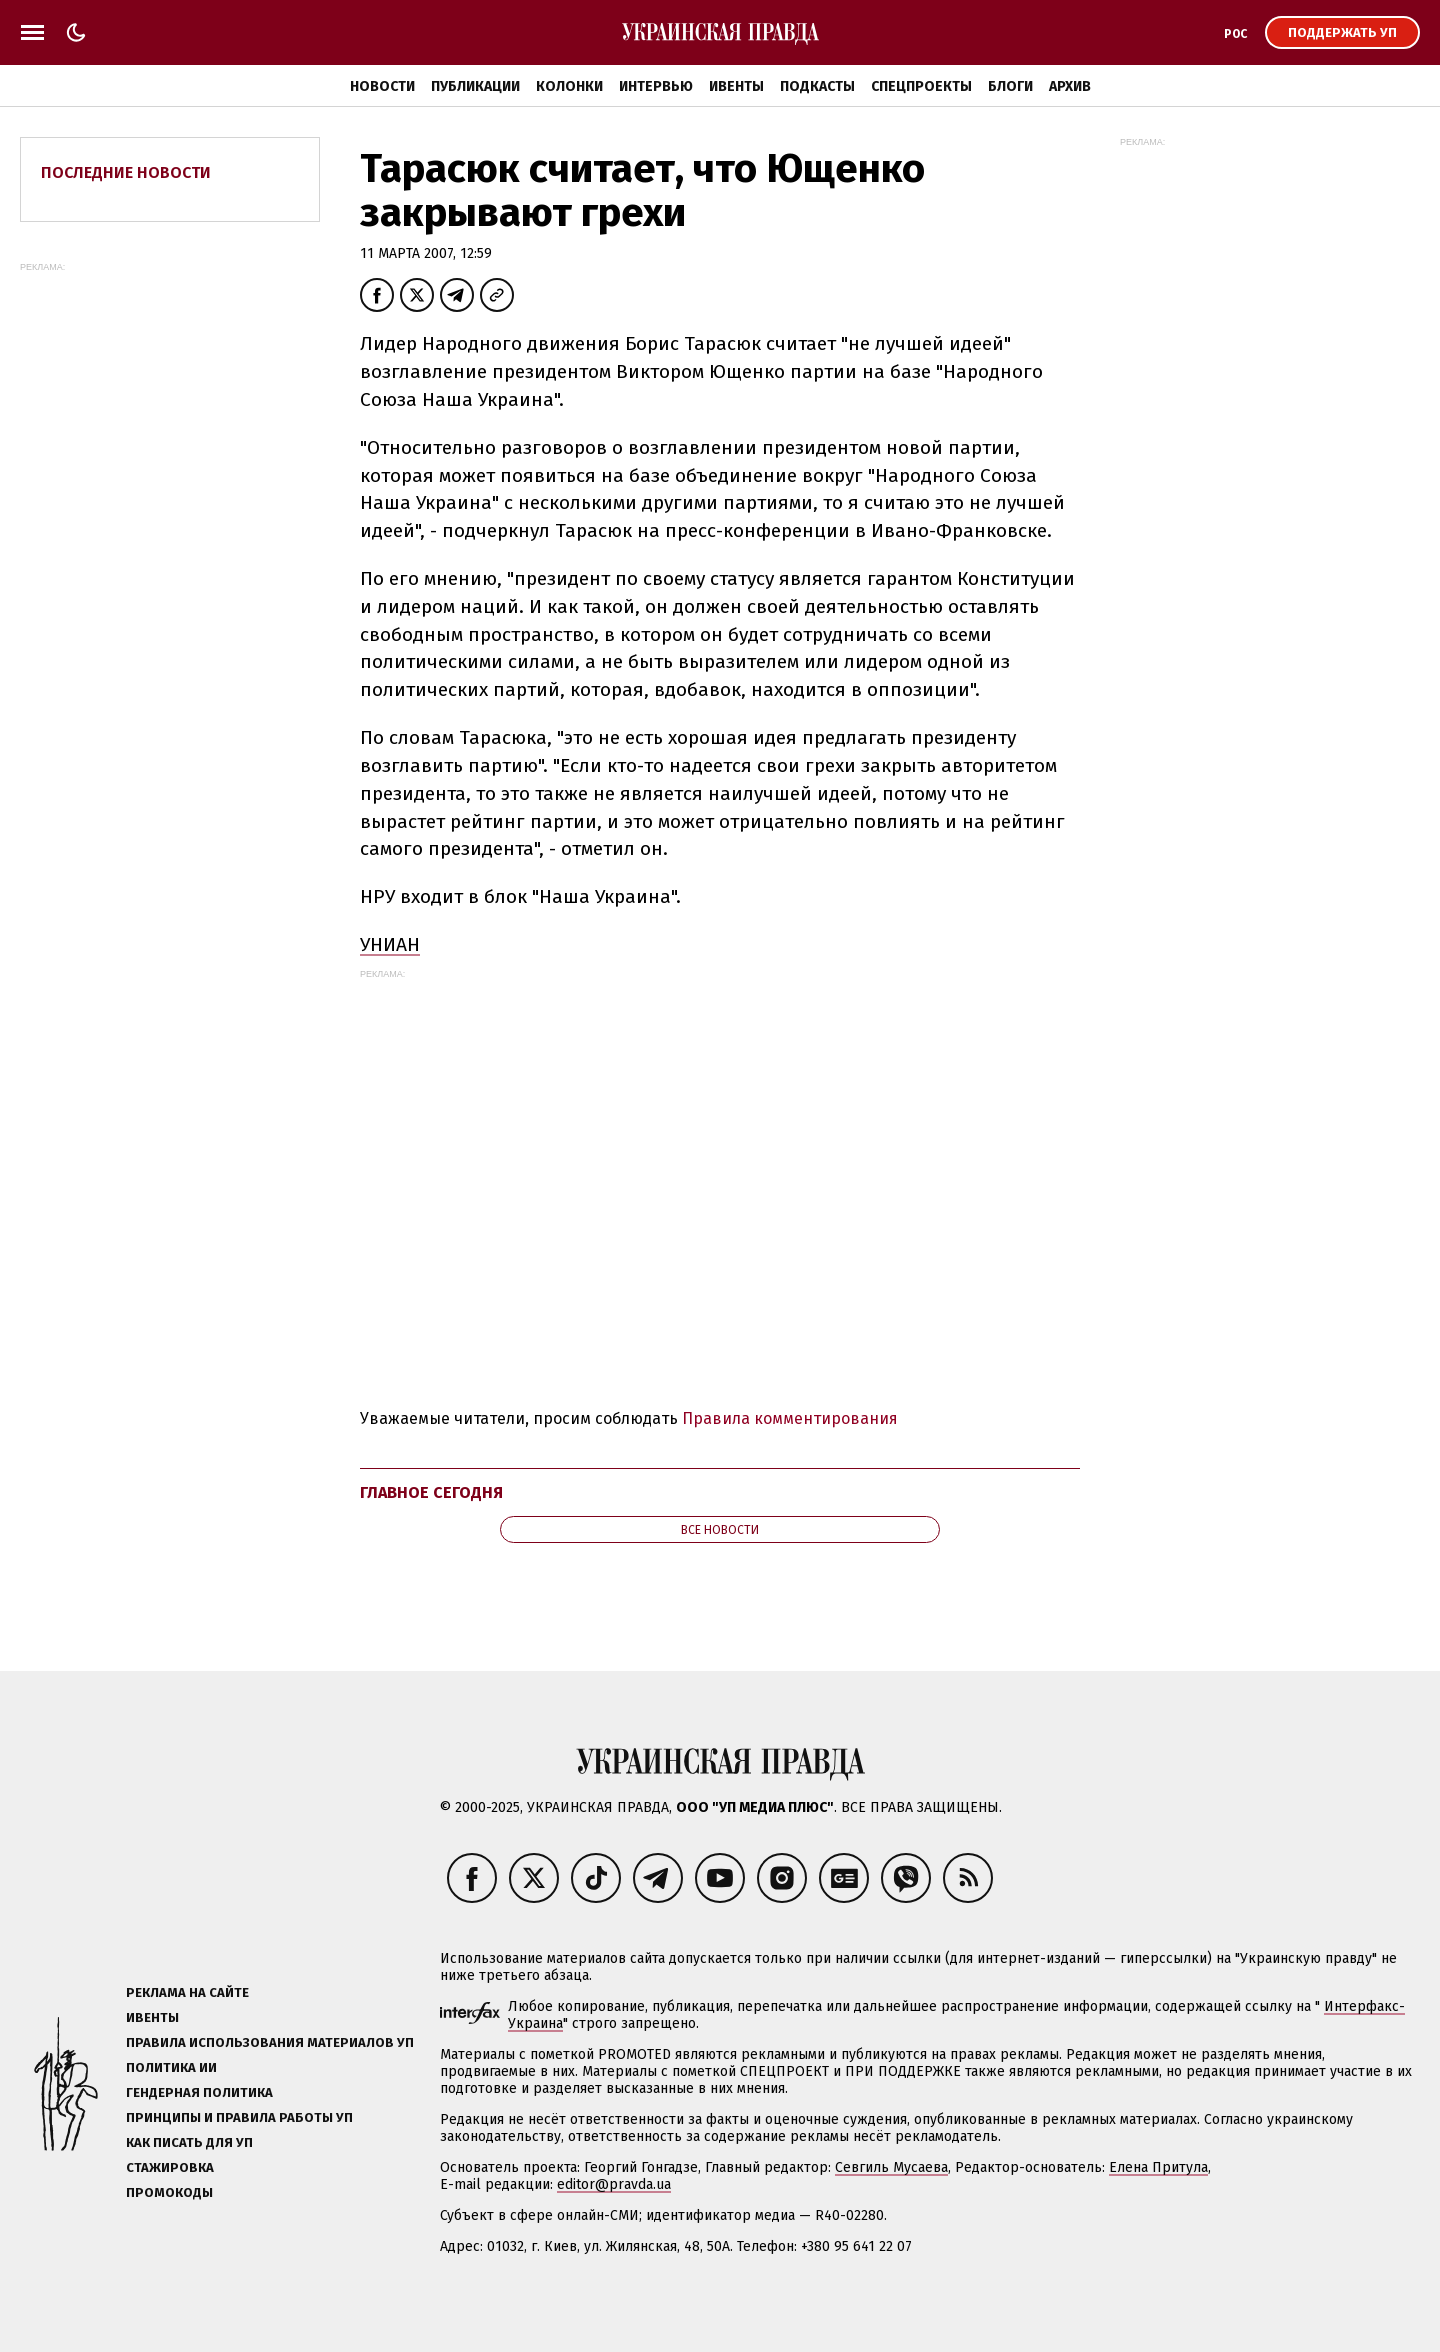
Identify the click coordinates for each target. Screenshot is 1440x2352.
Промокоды (169, 2192)
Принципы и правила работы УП (239, 2117)
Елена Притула (1158, 2167)
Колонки (569, 86)
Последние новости (126, 172)
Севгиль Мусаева (891, 2167)
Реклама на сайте (187, 1992)
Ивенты (736, 86)
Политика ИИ (171, 2067)
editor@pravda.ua (614, 2184)
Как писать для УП (189, 2142)
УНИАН (390, 944)
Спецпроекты (921, 86)
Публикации (475, 86)
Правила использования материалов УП (270, 2042)
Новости (382, 86)
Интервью (656, 86)
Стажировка (170, 2167)
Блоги (1010, 86)
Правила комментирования (790, 1418)
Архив (1070, 86)
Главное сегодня (431, 1492)
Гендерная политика (199, 2092)
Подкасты (817, 86)
